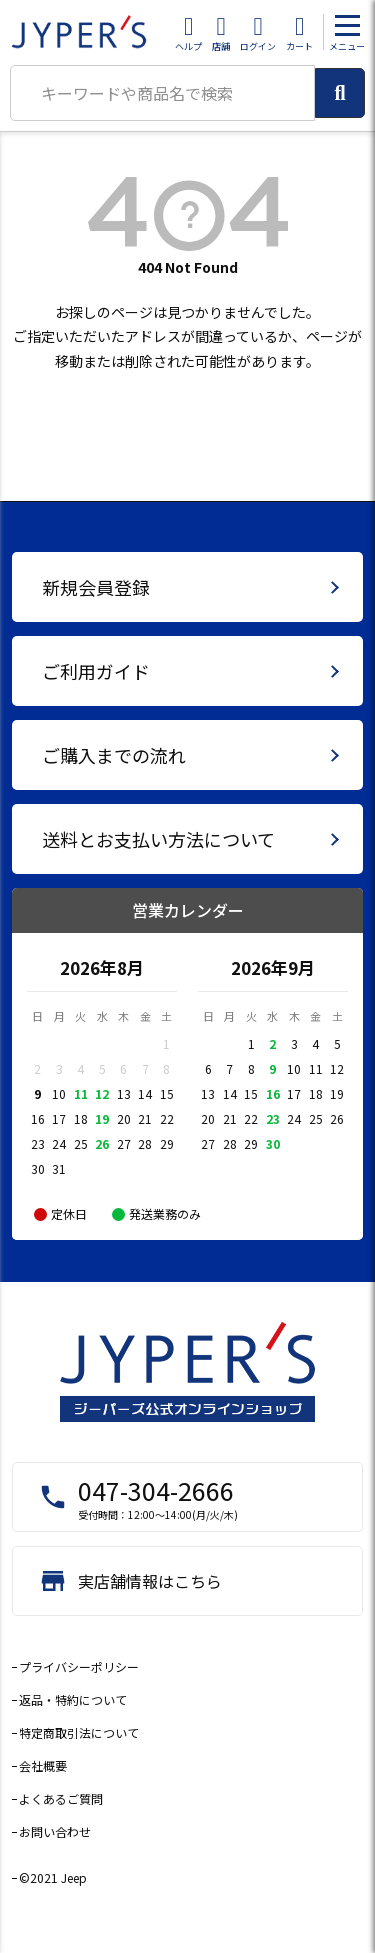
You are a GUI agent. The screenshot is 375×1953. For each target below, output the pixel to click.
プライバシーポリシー (79, 1666)
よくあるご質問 (61, 1798)
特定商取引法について (79, 1732)
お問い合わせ (55, 1831)
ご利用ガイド (96, 671)
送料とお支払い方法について (158, 839)
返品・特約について (73, 1699)
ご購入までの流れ (114, 755)
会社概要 (43, 1765)
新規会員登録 (96, 587)
